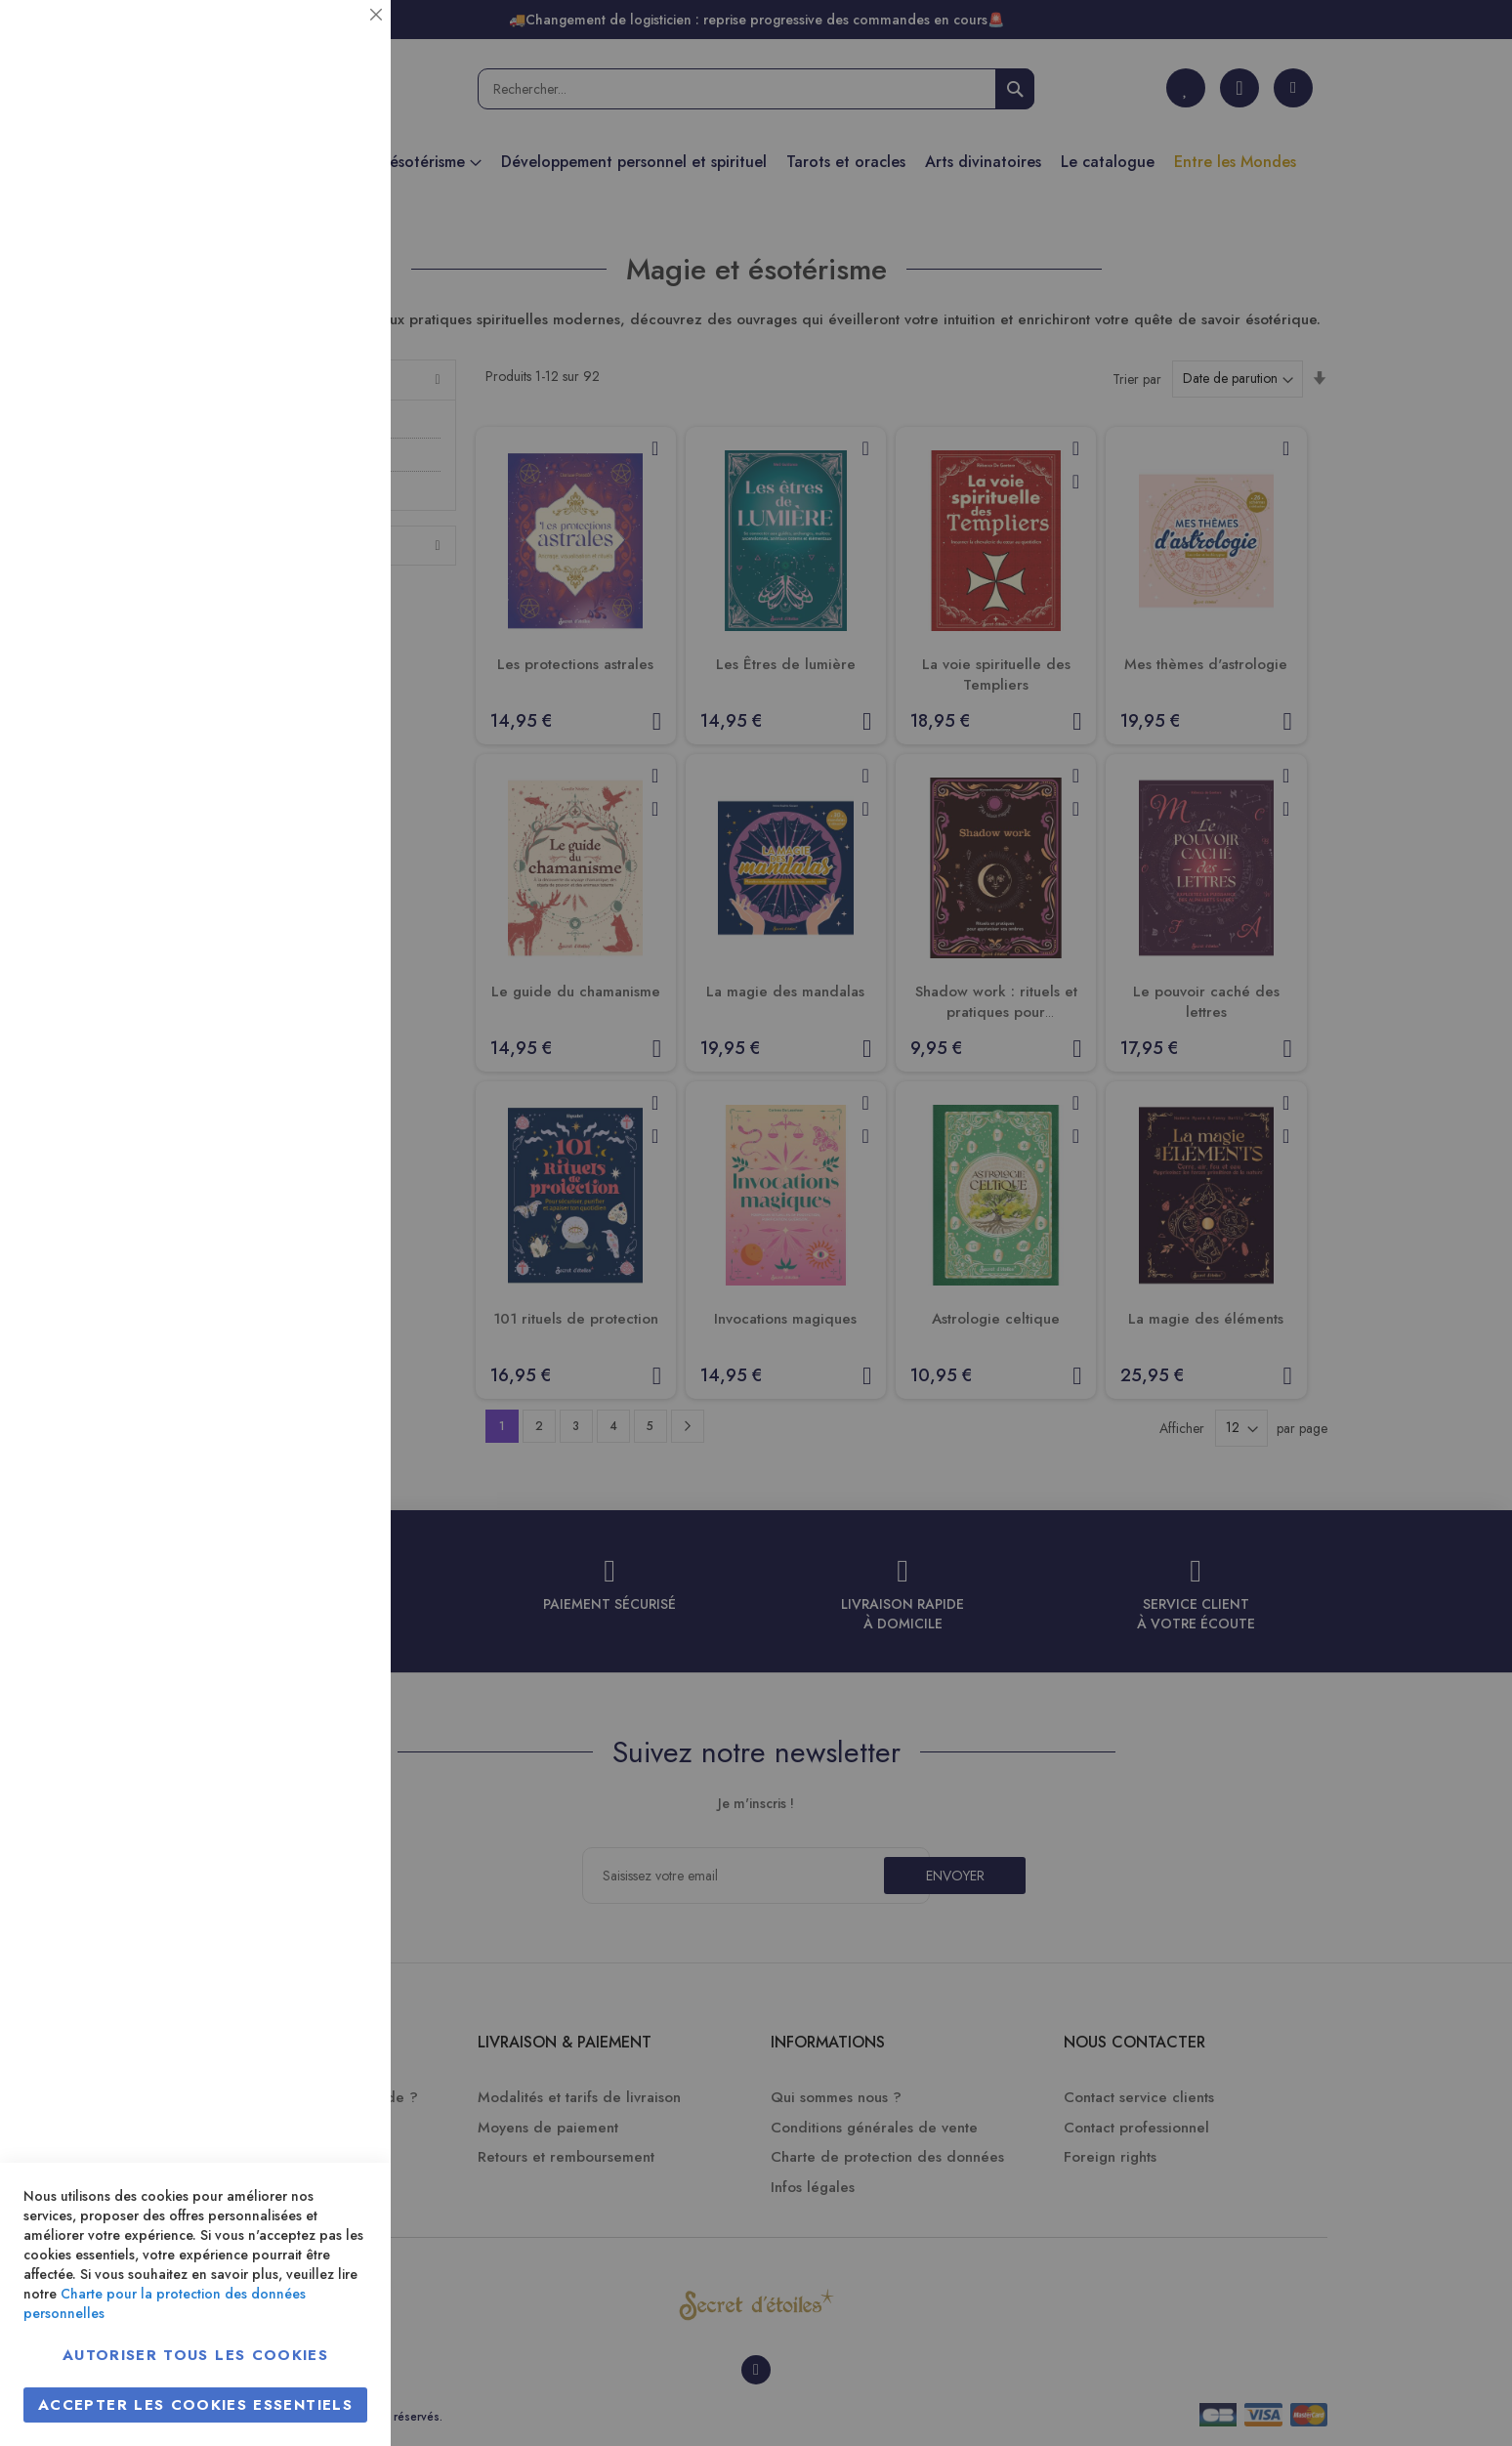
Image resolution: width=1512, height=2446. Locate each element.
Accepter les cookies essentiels (195, 2405)
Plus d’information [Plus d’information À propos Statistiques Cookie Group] (309, 388)
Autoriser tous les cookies (195, 2355)
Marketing (337, 472)
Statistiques (337, 265)
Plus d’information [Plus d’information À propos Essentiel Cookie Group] (309, 181)
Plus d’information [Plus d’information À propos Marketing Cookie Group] (309, 595)
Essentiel (337, 38)
